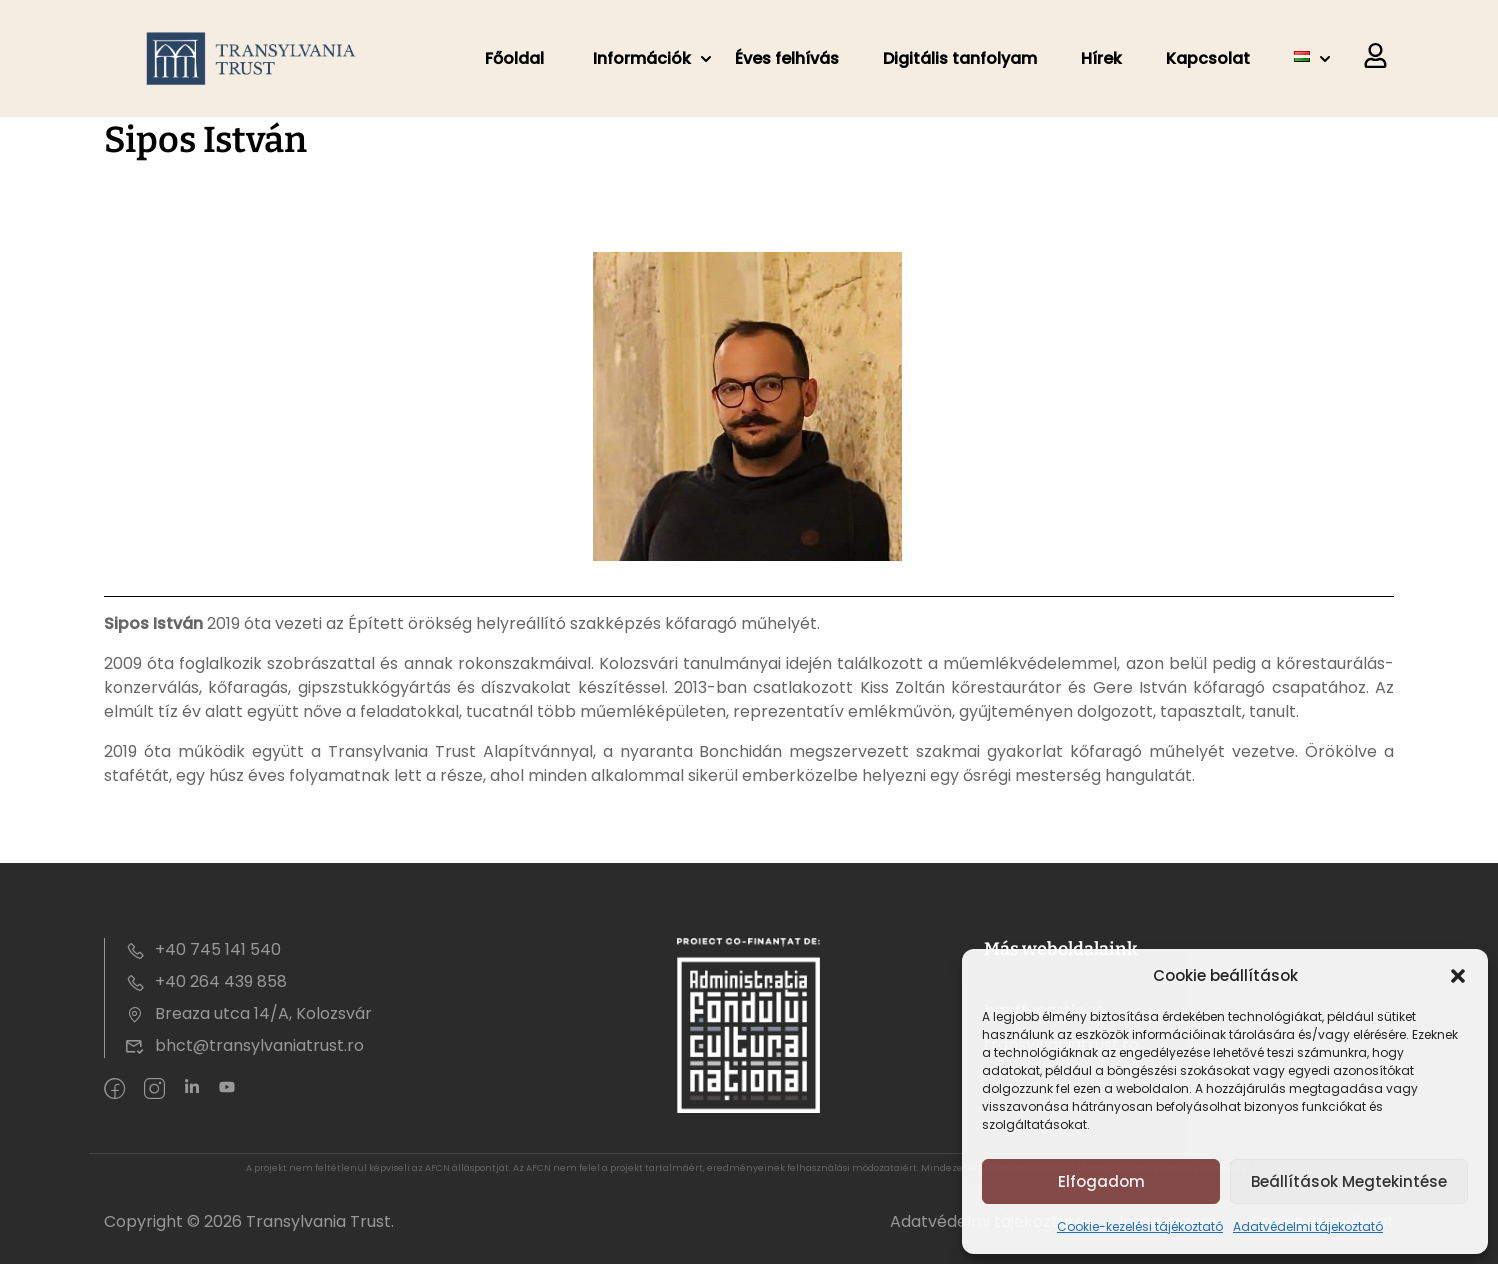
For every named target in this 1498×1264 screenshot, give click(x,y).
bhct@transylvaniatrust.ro (244, 1045)
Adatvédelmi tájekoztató (1308, 1226)
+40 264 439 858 (206, 981)
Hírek (1101, 58)
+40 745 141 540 (203, 949)
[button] (1458, 976)
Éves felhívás (787, 58)
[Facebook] (114, 1090)
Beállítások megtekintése (1349, 1181)
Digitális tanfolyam (960, 58)
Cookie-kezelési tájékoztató (1140, 1226)
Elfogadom (1101, 1181)
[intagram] (154, 1090)
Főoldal (514, 58)
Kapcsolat (1208, 58)
